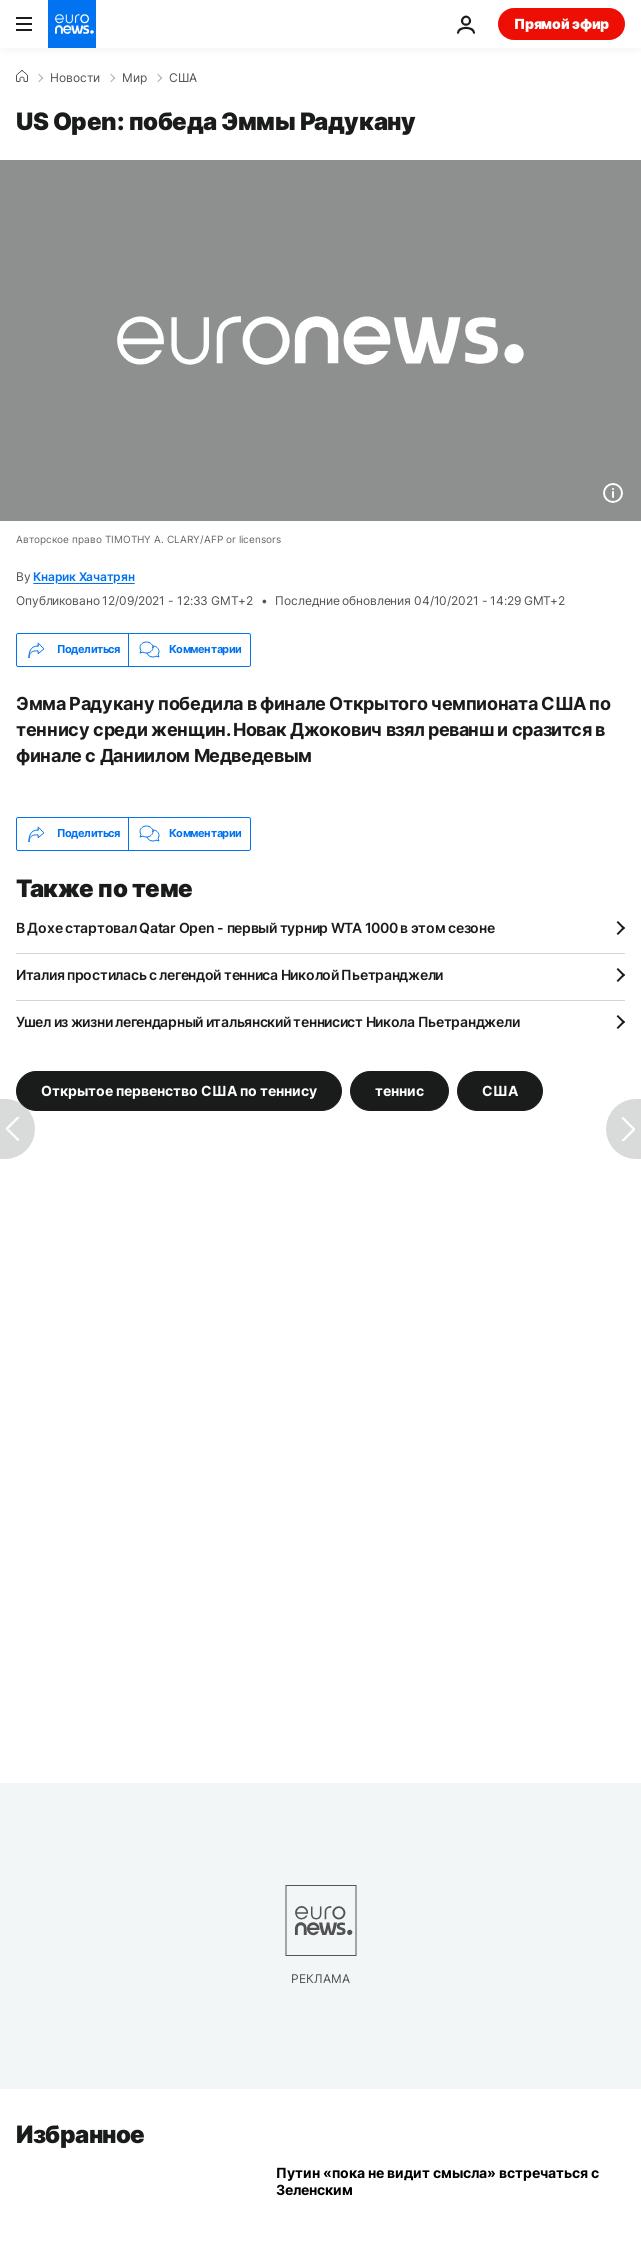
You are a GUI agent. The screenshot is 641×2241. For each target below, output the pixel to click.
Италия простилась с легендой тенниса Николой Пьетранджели (229, 974)
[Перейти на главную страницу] (72, 24)
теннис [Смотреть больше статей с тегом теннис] (399, 1089)
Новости (75, 78)
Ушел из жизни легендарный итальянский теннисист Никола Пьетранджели (267, 1021)
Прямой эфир (561, 23)
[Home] (22, 77)
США (183, 78)
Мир (134, 78)
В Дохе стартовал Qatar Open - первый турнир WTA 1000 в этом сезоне (255, 927)
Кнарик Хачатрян (83, 576)
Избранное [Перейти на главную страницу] (80, 2134)
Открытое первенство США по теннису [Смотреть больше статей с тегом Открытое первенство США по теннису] (179, 1089)
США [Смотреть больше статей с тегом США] (500, 1089)
